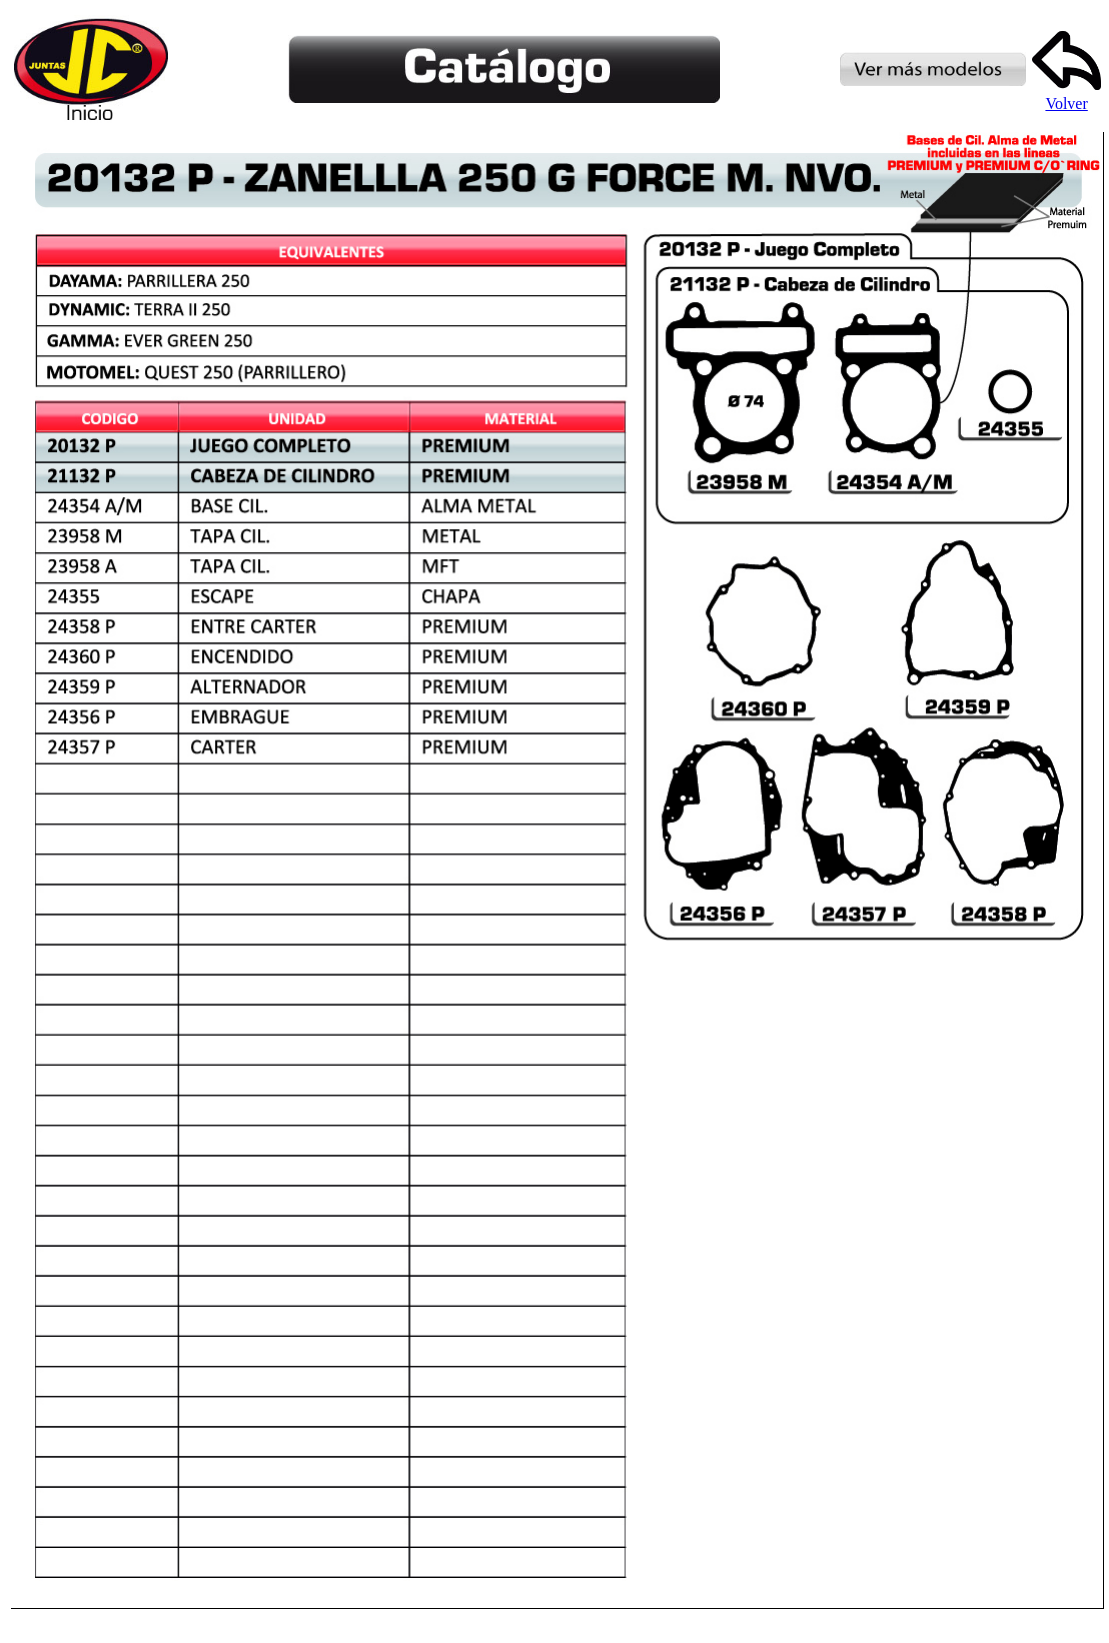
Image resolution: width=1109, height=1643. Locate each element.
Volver (1066, 96)
